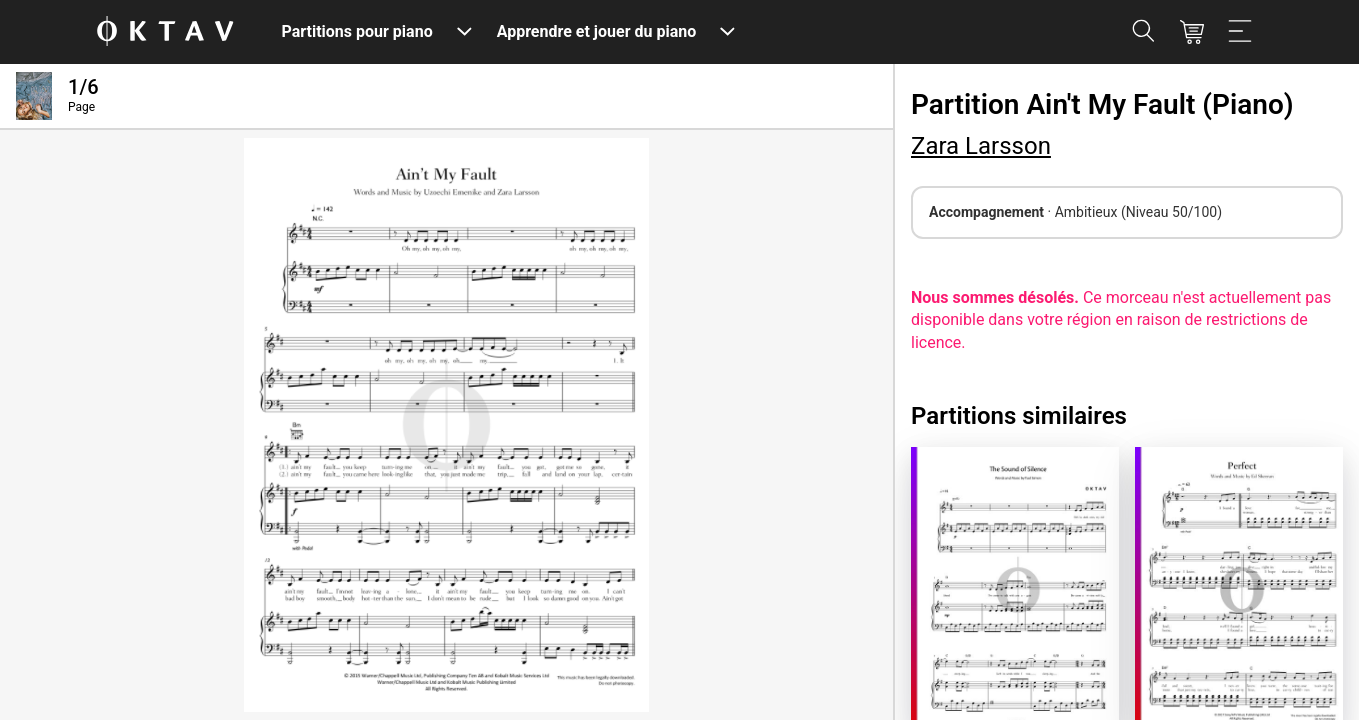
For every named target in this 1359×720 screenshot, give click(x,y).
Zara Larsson (981, 146)
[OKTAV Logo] (165, 32)
